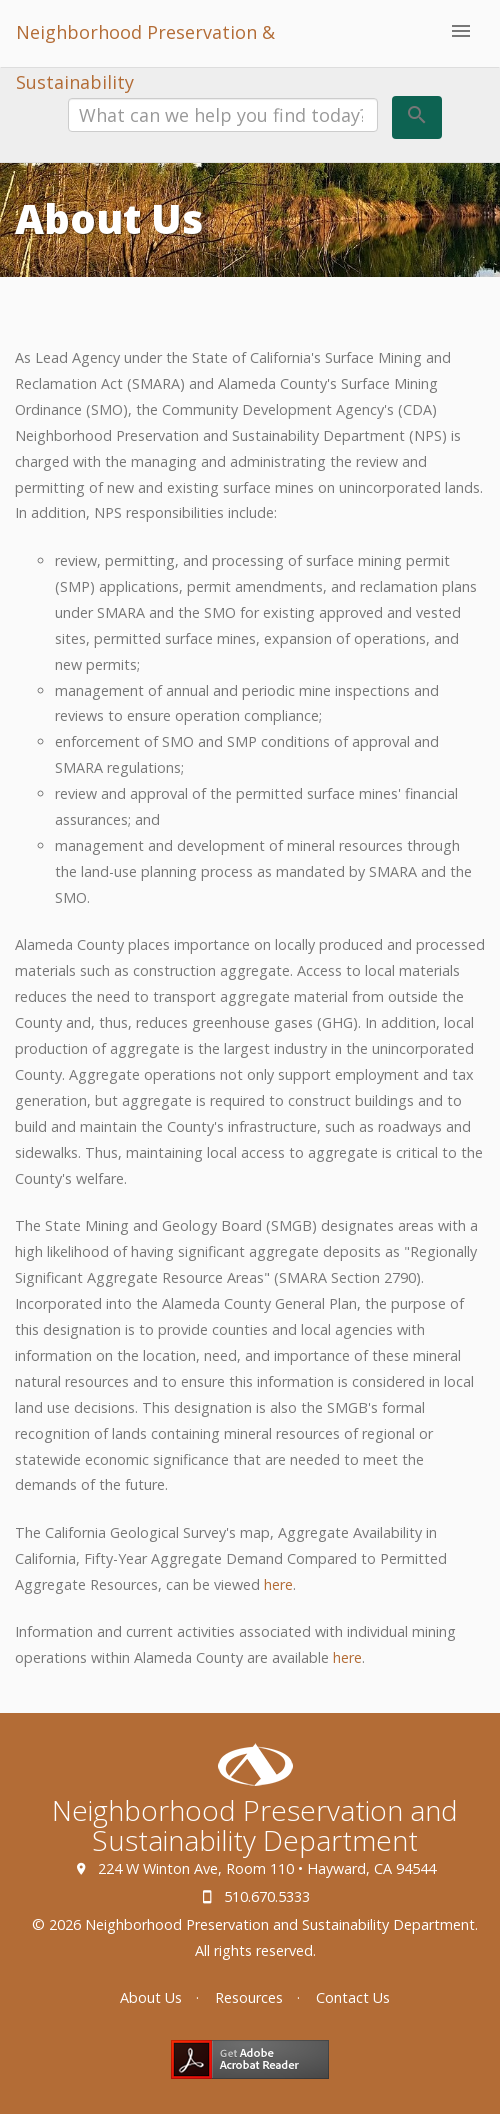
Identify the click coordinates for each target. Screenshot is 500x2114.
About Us (151, 1997)
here (278, 1584)
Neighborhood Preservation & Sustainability (145, 43)
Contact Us (353, 1997)
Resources (249, 1997)
